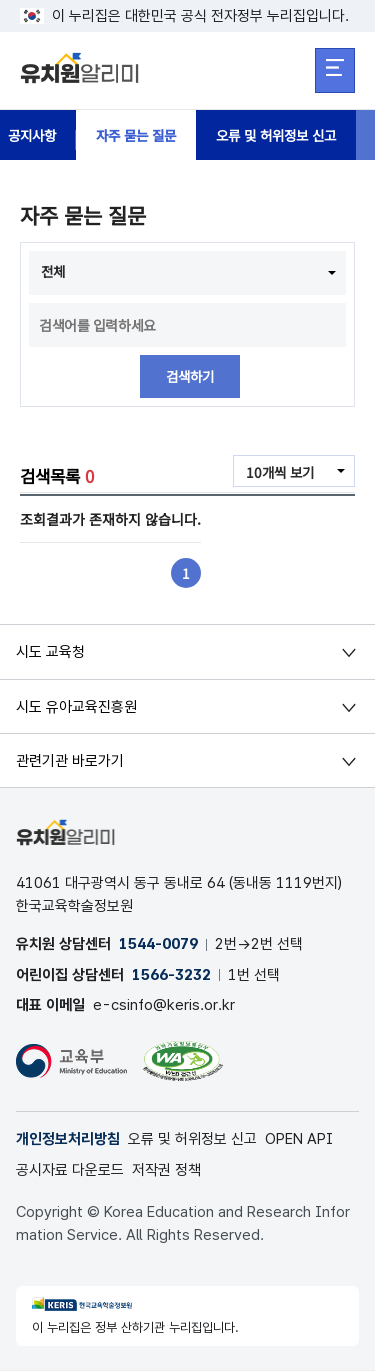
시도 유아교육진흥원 (76, 707)
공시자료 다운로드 (70, 1171)
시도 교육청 (50, 653)
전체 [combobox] (54, 271)
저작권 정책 (166, 1171)
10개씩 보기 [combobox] (278, 473)
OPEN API (299, 1140)
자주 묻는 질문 (143, 135)
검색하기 (190, 377)
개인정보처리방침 (68, 1140)
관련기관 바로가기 (70, 761)
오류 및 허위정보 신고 (290, 135)
